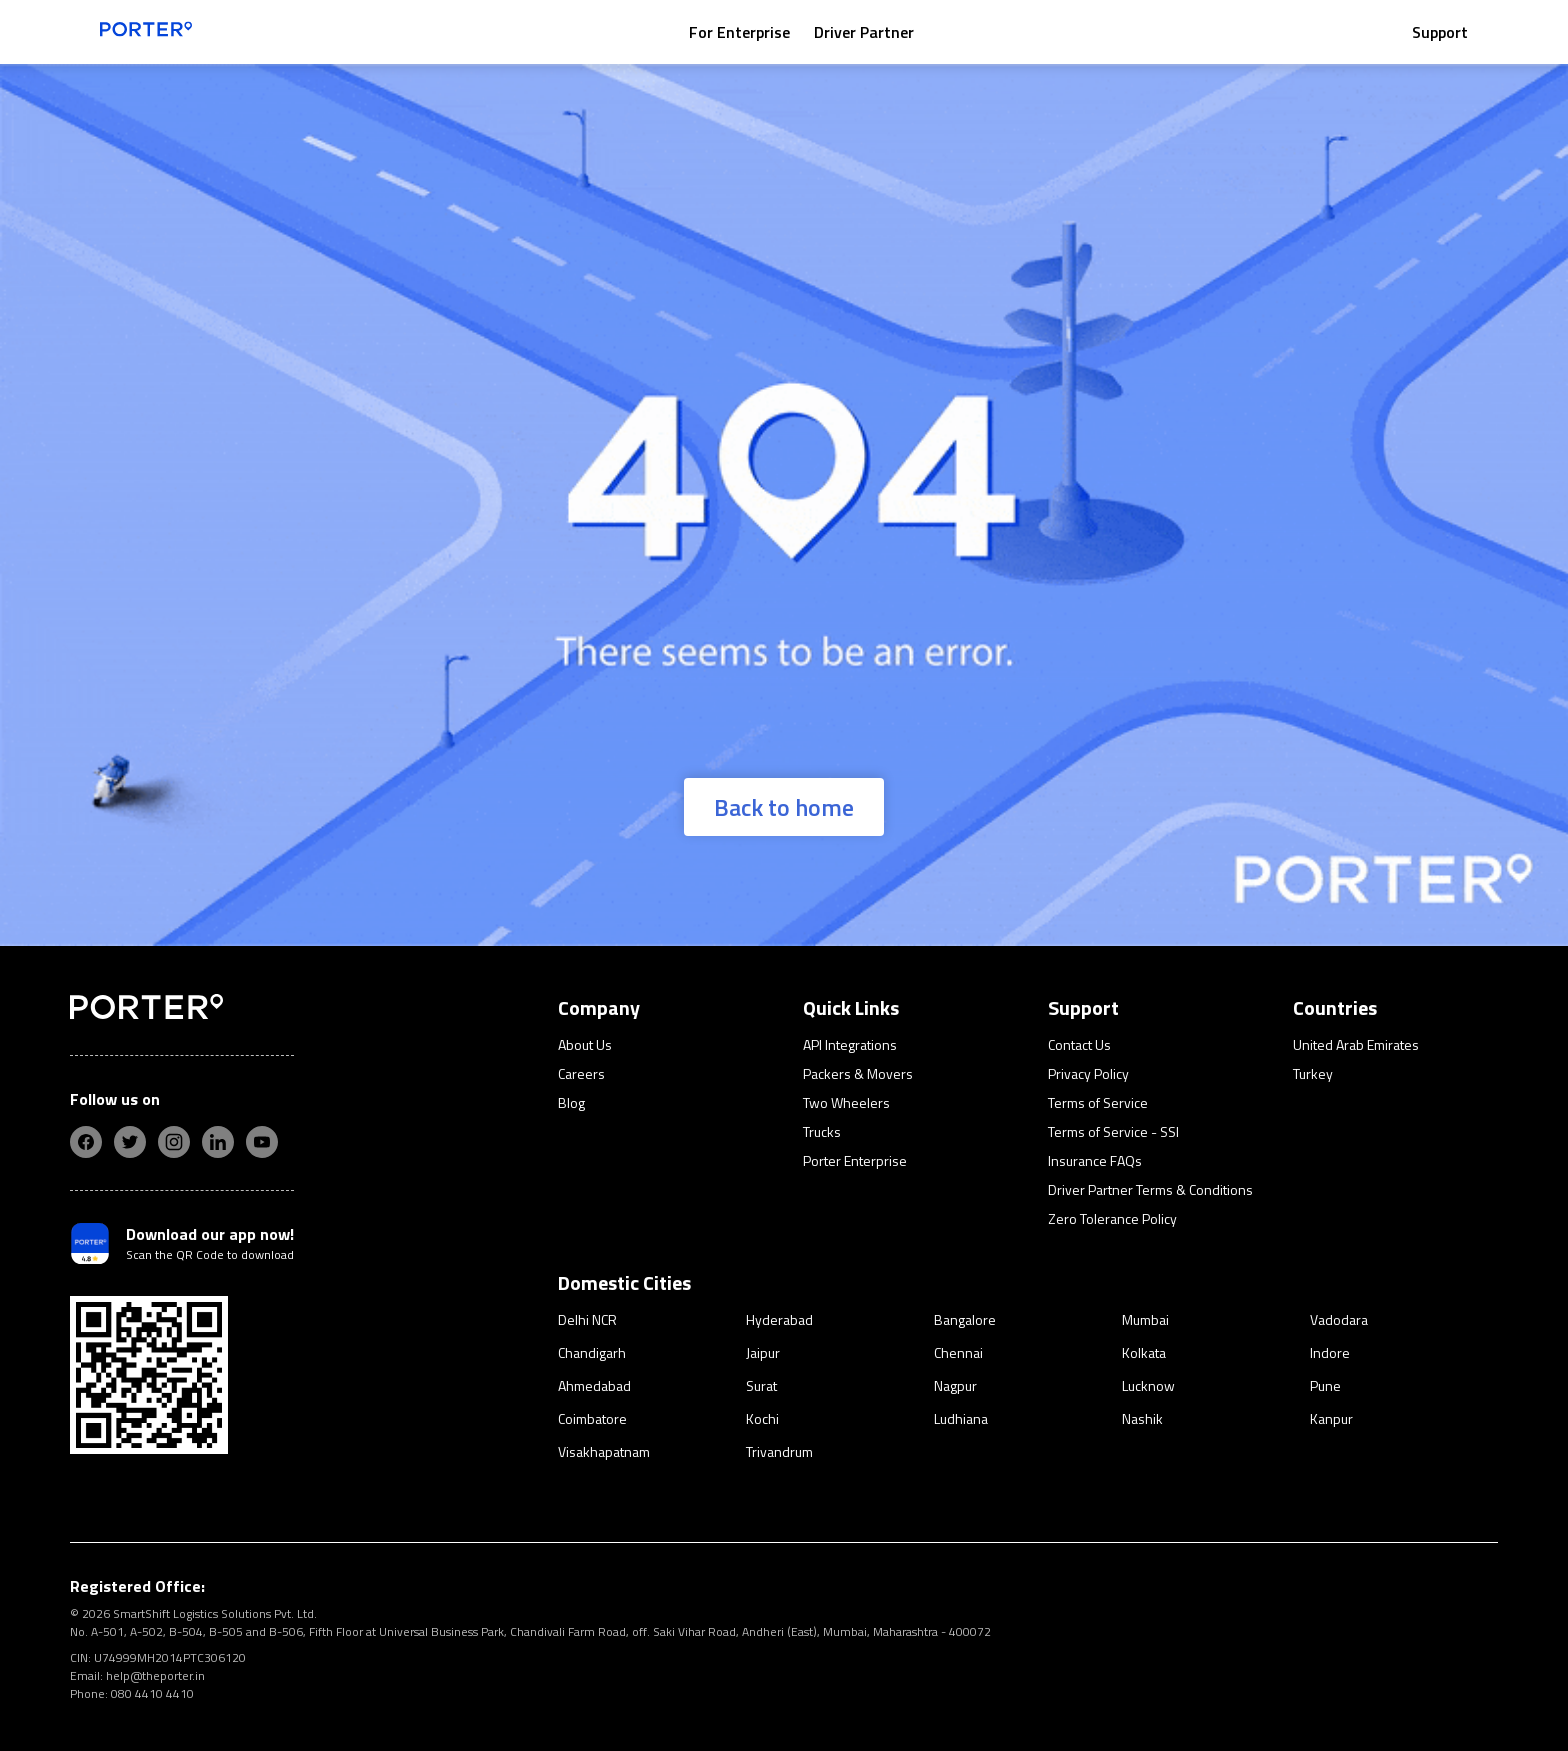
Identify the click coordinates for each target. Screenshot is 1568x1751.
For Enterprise (739, 32)
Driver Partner (864, 32)
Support (1440, 32)
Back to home (784, 807)
